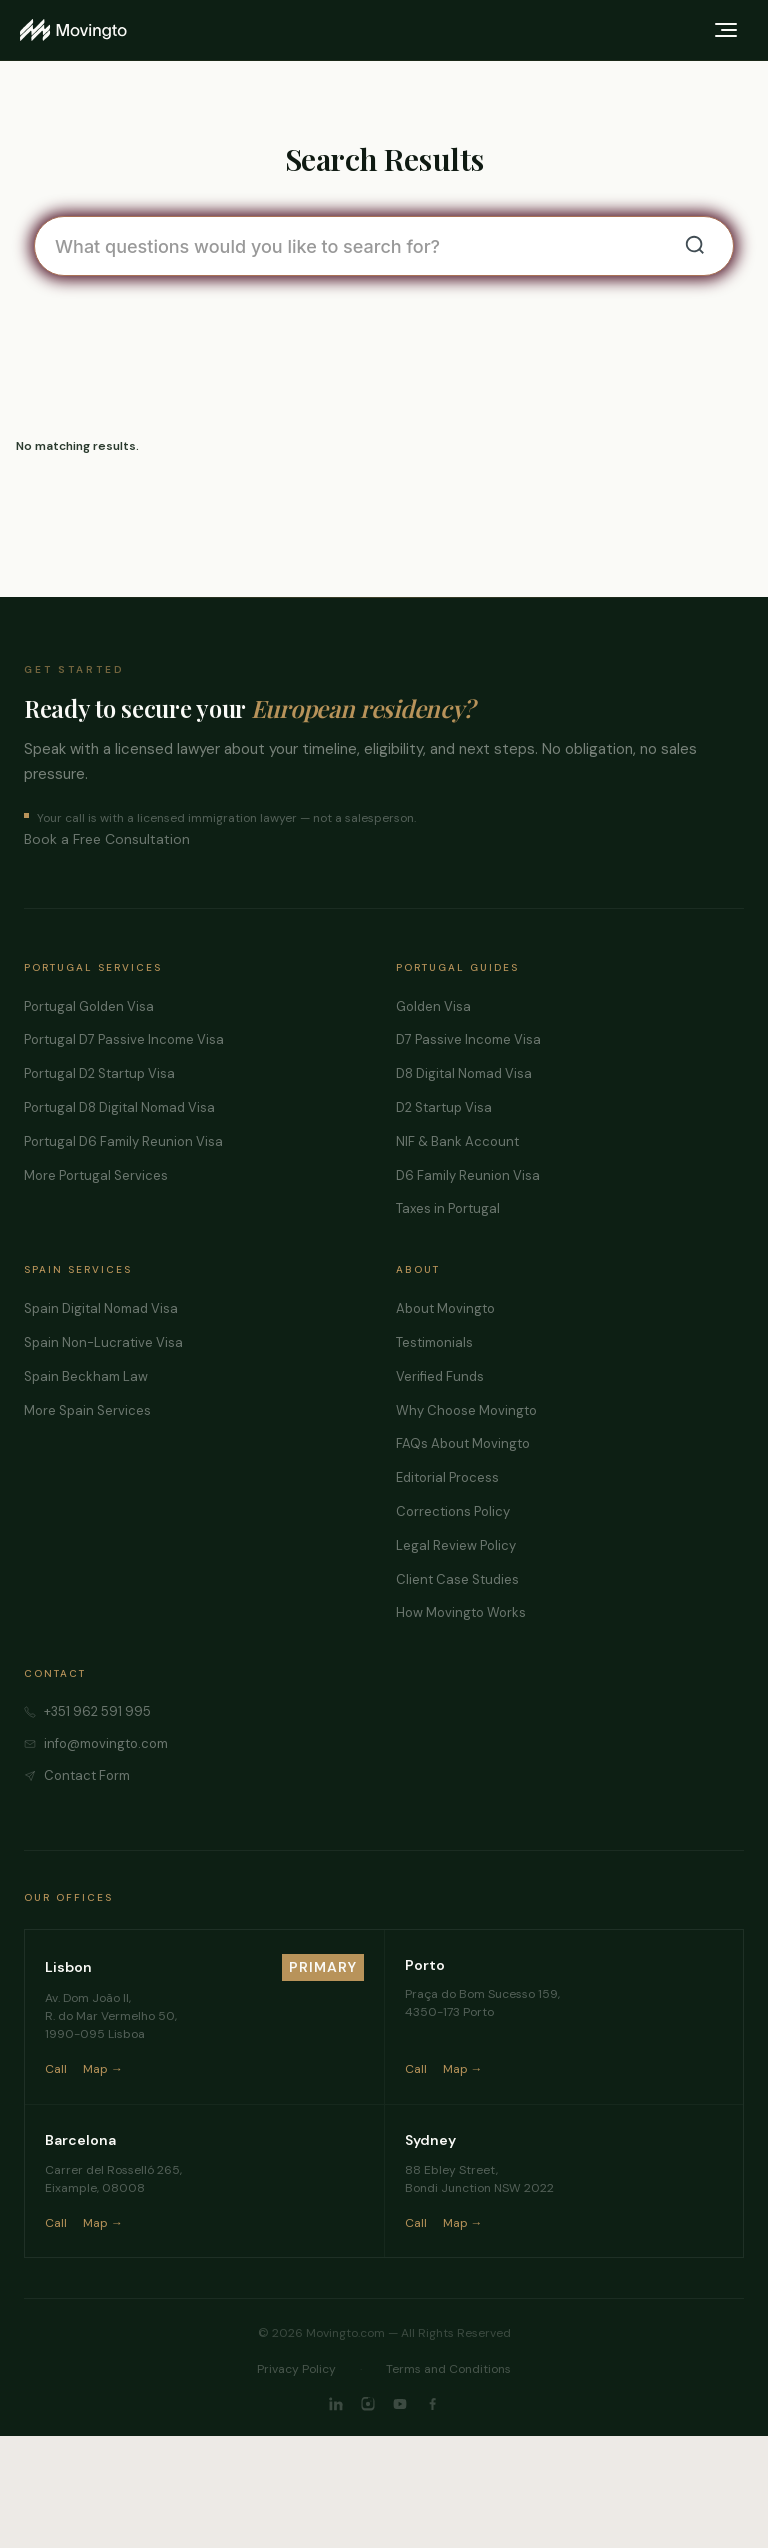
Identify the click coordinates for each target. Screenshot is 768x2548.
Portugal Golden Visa (89, 1006)
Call (56, 2069)
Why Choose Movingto (466, 1410)
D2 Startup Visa (444, 1107)
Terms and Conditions (448, 2369)
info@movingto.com (106, 1743)
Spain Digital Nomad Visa (101, 1308)
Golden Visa (433, 1006)
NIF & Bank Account (457, 1141)
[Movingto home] (73, 30)
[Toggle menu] (726, 30)
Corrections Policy (453, 1511)
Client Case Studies (457, 1579)
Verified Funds (440, 1376)
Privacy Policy (296, 2369)
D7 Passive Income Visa (468, 1039)
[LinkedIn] (336, 2404)
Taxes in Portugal (448, 1208)
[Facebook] (432, 2404)
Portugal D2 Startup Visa (99, 1073)
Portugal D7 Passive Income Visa (124, 1039)
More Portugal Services (96, 1175)
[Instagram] (368, 2404)
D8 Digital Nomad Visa (464, 1073)
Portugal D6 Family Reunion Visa (123, 1141)
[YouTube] (400, 2404)
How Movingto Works (461, 1612)
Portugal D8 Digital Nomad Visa (119, 1107)
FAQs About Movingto (463, 1443)
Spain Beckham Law (86, 1376)
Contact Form (87, 1775)
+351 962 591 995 (97, 1711)
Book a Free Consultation (107, 839)
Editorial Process (447, 1477)
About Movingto (445, 1308)
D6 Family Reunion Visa (468, 1175)
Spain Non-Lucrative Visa (103, 1342)
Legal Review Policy (456, 1545)
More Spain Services (87, 1410)
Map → (103, 2069)
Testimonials (434, 1342)
